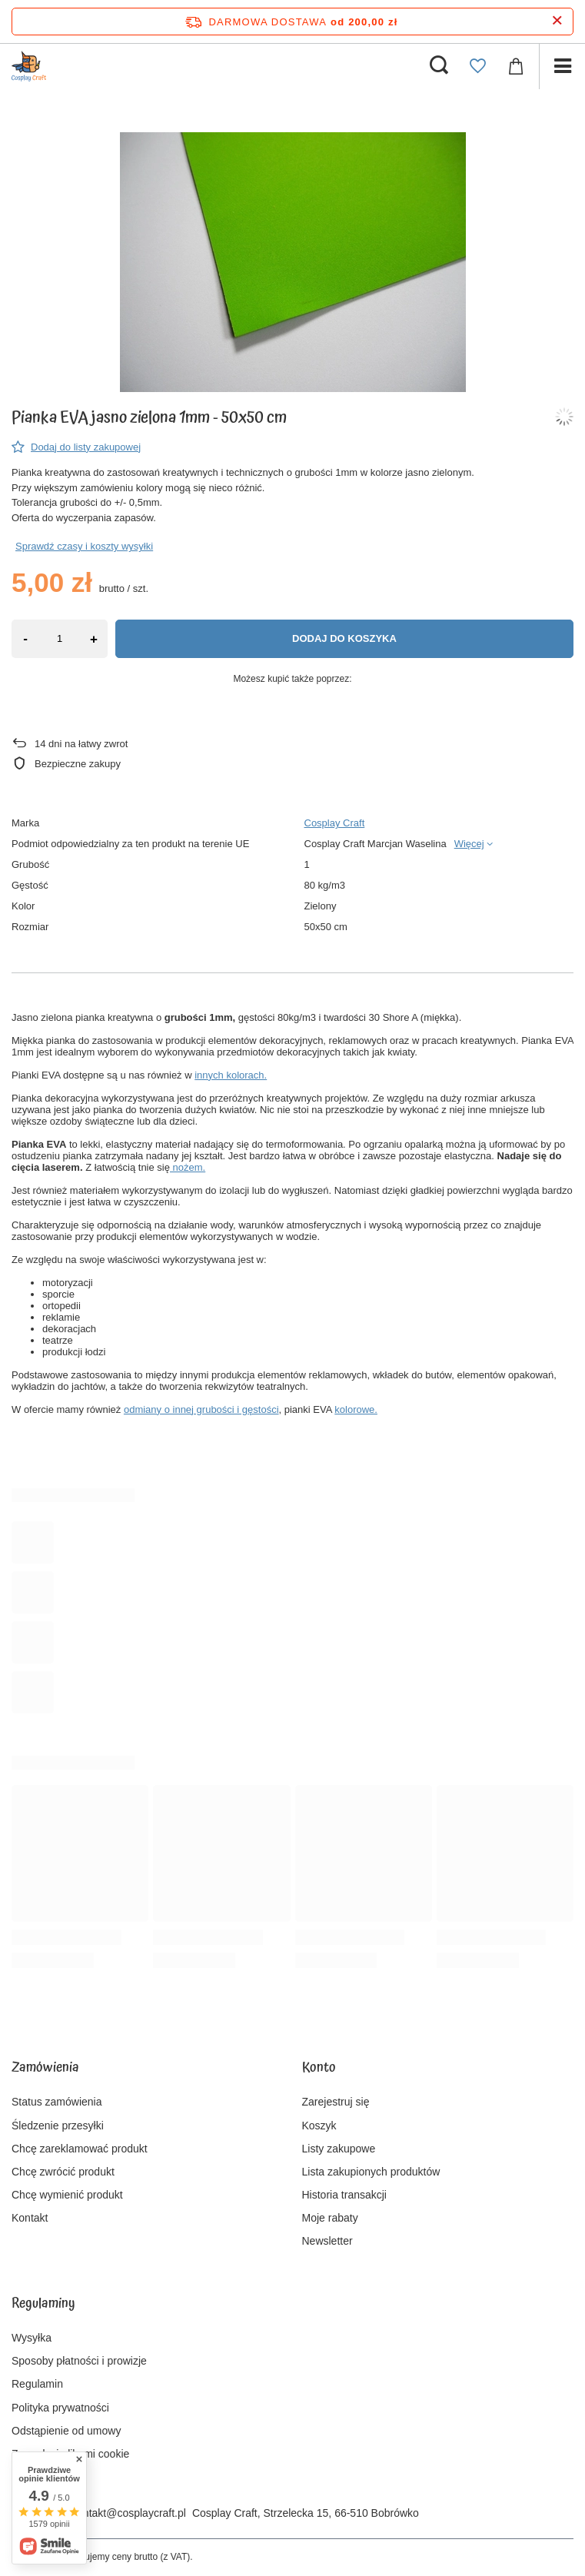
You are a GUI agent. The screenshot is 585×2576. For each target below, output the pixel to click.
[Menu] (562, 66)
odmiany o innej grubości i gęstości (201, 1409)
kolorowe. (355, 1409)
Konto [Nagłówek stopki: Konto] (319, 2069)
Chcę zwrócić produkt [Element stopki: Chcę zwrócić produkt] (63, 2172)
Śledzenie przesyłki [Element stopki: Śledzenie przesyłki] (58, 2125)
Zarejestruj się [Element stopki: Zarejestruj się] (336, 2102)
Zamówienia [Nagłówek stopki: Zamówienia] (45, 2069)
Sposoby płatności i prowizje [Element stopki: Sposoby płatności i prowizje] (79, 2361)
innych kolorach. (230, 1075)
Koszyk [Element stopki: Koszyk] (319, 2125)
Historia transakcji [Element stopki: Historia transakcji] (344, 2195)
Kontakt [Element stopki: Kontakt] (30, 2218)
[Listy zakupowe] (477, 66)
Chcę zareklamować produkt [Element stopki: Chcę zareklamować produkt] (80, 2148)
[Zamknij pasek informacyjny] (557, 21)
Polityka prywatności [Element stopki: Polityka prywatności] (60, 2407)
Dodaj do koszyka (344, 638)
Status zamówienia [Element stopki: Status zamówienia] (57, 2102)
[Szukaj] (439, 66)
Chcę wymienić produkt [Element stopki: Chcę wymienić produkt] (67, 2195)
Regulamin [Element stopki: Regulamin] (37, 2384)
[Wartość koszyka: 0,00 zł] (516, 66)
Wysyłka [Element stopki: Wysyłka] (32, 2338)
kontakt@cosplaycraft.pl (128, 2513)
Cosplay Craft (334, 823)
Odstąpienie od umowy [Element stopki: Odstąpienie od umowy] (66, 2431)
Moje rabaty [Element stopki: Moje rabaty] (330, 2218)
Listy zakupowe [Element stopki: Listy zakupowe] (339, 2148)
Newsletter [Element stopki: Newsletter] (327, 2241)
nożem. (187, 1167)
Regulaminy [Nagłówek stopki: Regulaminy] (43, 2305)
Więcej (469, 843)
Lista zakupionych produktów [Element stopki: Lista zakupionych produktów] (371, 2172)
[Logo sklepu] (29, 66)
